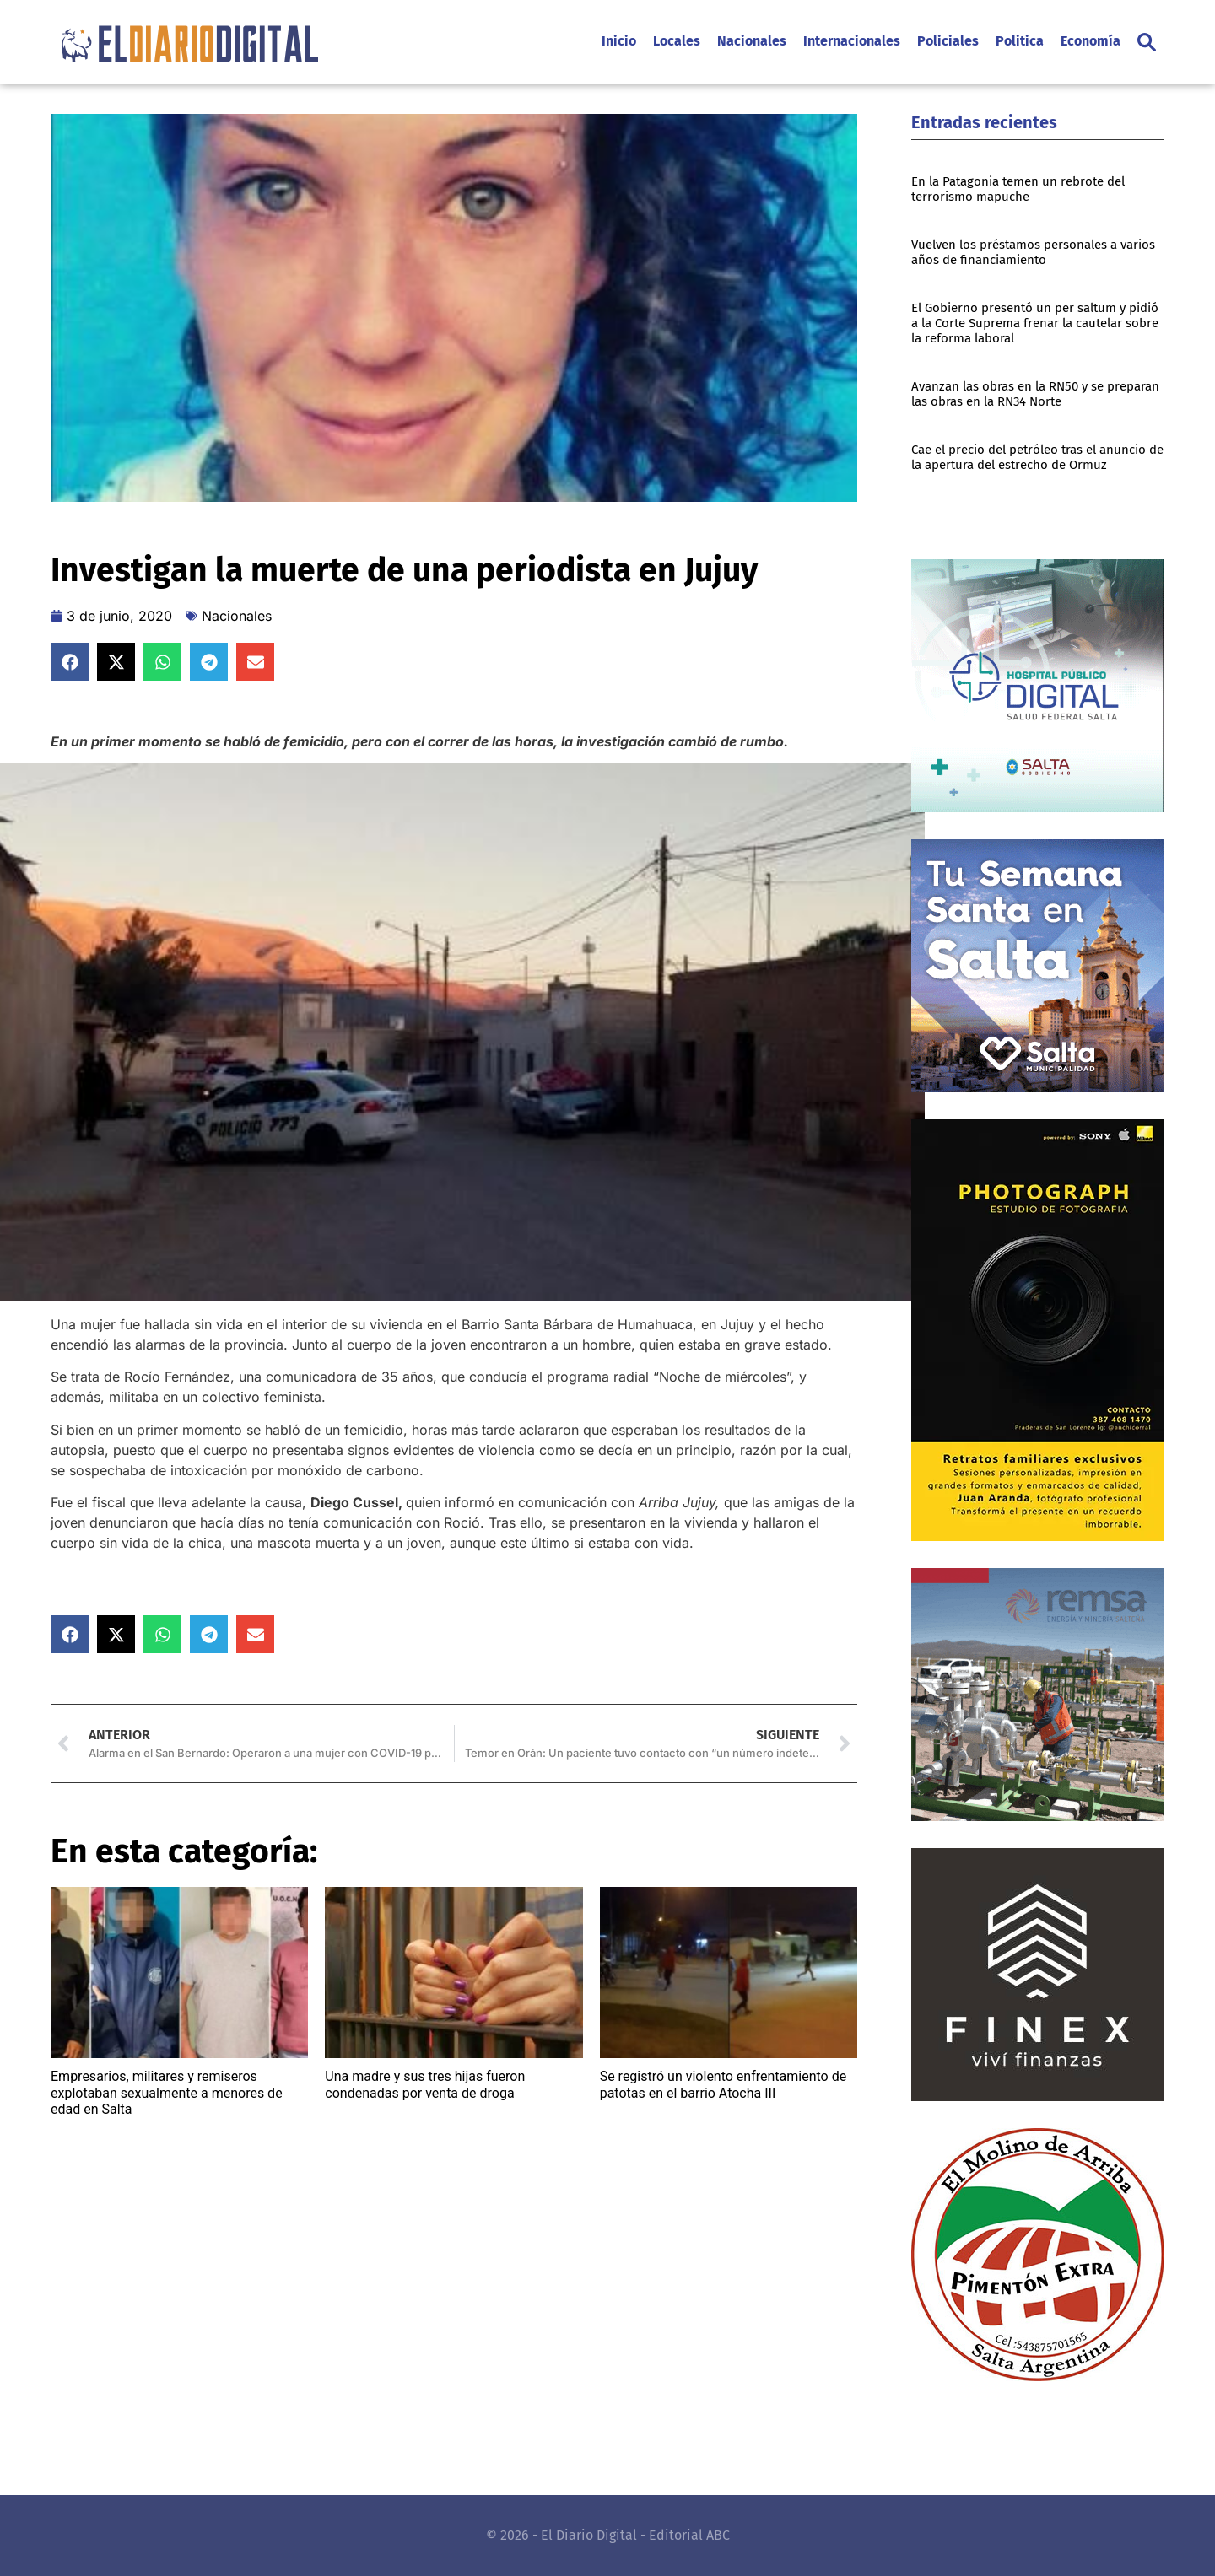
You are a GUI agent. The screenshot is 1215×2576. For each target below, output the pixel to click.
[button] (1146, 42)
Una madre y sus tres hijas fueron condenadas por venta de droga (425, 2084)
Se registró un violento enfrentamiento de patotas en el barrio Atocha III (723, 2084)
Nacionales (237, 615)
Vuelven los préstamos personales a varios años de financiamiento (1033, 252)
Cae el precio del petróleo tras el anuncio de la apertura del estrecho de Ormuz (1037, 457)
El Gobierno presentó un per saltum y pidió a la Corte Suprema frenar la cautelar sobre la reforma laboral (1034, 323)
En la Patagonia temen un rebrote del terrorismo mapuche (1018, 189)
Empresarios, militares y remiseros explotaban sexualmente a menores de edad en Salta (167, 2092)
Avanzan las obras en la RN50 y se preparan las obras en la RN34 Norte (1035, 394)
